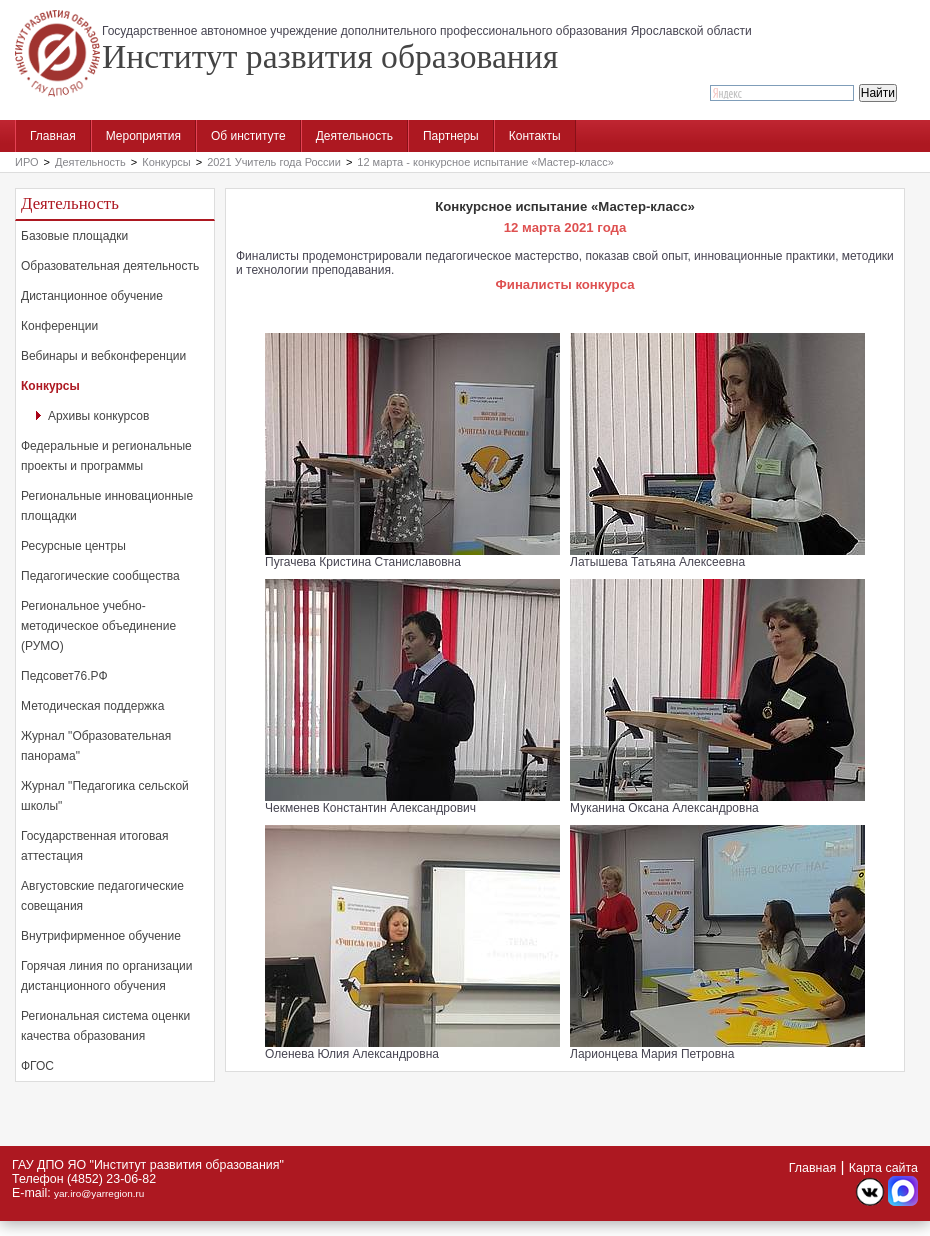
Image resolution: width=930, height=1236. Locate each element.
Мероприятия (143, 136)
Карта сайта (883, 1168)
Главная (53, 136)
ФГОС (37, 1066)
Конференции (59, 326)
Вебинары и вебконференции (103, 356)
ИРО (27, 162)
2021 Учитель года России (274, 162)
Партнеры (451, 136)
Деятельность (354, 136)
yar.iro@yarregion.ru (99, 1193)
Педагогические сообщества (100, 576)
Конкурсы (166, 162)
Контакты (535, 136)
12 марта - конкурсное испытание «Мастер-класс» (485, 162)
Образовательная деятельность (110, 266)
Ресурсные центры (73, 546)
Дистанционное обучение (92, 296)
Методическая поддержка (92, 706)
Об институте (248, 136)
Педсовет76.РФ (64, 676)
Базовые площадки (74, 236)
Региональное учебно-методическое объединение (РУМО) (98, 626)
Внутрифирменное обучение (101, 936)
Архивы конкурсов (98, 416)
